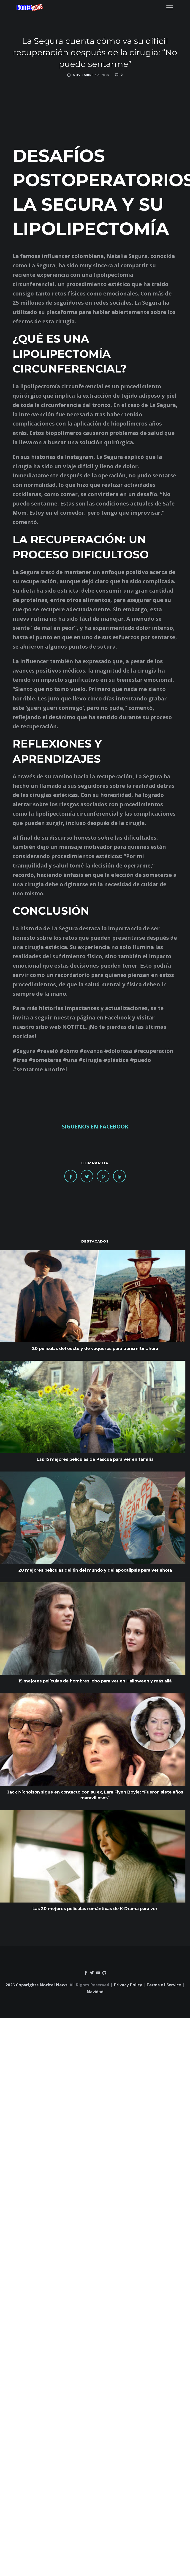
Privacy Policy (128, 1985)
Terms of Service (164, 1985)
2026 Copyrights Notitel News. (36, 1985)
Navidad (95, 1991)
